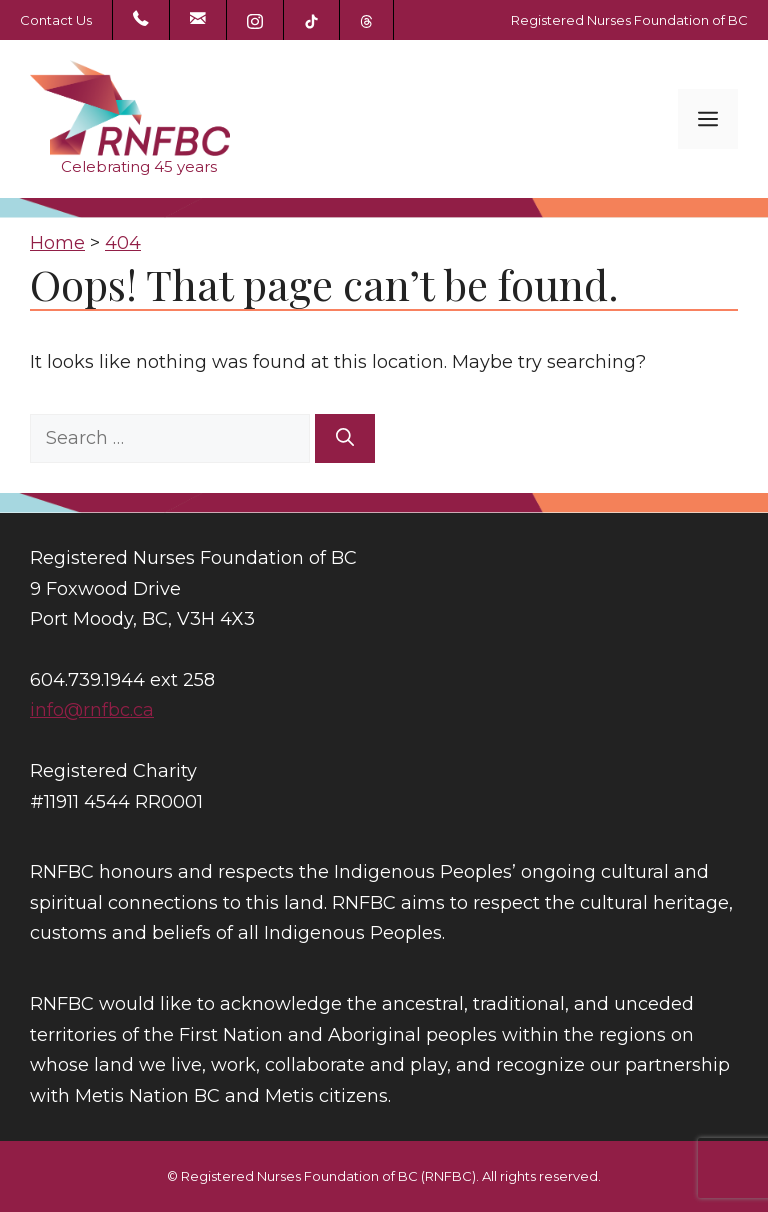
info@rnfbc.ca (92, 710)
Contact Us (56, 20)
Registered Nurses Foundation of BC (629, 20)
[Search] (345, 438)
